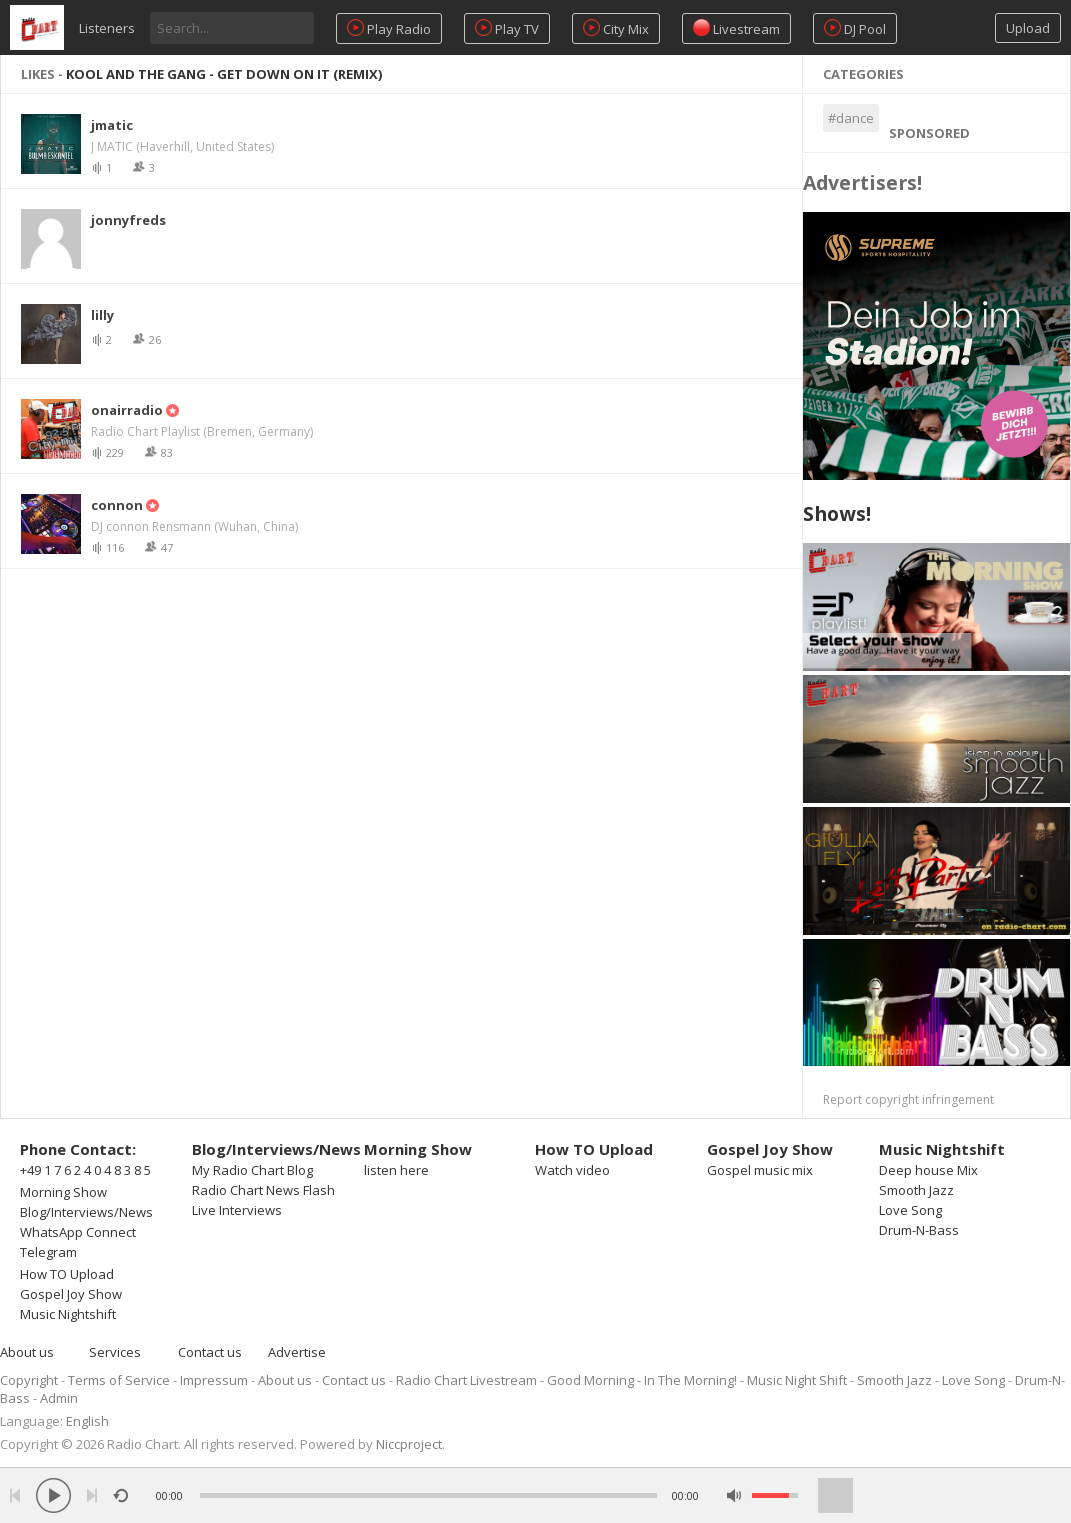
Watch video (572, 1170)
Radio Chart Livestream (466, 1380)
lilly (102, 315)
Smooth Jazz (916, 1190)
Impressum (214, 1380)
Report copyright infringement (908, 1099)
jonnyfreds (128, 220)
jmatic (112, 125)
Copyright (29, 1380)
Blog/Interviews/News (86, 1212)
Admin (59, 1398)
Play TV (507, 28)
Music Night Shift (797, 1380)
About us (27, 1352)
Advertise (297, 1352)
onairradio (127, 410)
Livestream (736, 28)
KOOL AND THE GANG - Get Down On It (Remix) (224, 74)
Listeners (107, 28)
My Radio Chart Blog (252, 1170)
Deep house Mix (928, 1170)
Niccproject (409, 1444)
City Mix (616, 28)
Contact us (210, 1352)
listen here (396, 1170)
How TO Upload (67, 1274)
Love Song (910, 1210)
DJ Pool (855, 28)
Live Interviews (237, 1210)
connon (117, 505)
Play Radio (389, 28)
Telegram (48, 1252)
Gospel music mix (760, 1170)
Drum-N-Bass (919, 1230)
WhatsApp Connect (78, 1232)
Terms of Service (119, 1380)
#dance (851, 118)
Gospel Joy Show (71, 1294)
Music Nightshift (68, 1314)
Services (115, 1352)
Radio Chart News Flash (263, 1190)
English (87, 1421)
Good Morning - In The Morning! (642, 1380)
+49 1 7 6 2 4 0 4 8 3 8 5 (85, 1170)
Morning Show (63, 1192)
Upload (1028, 28)
